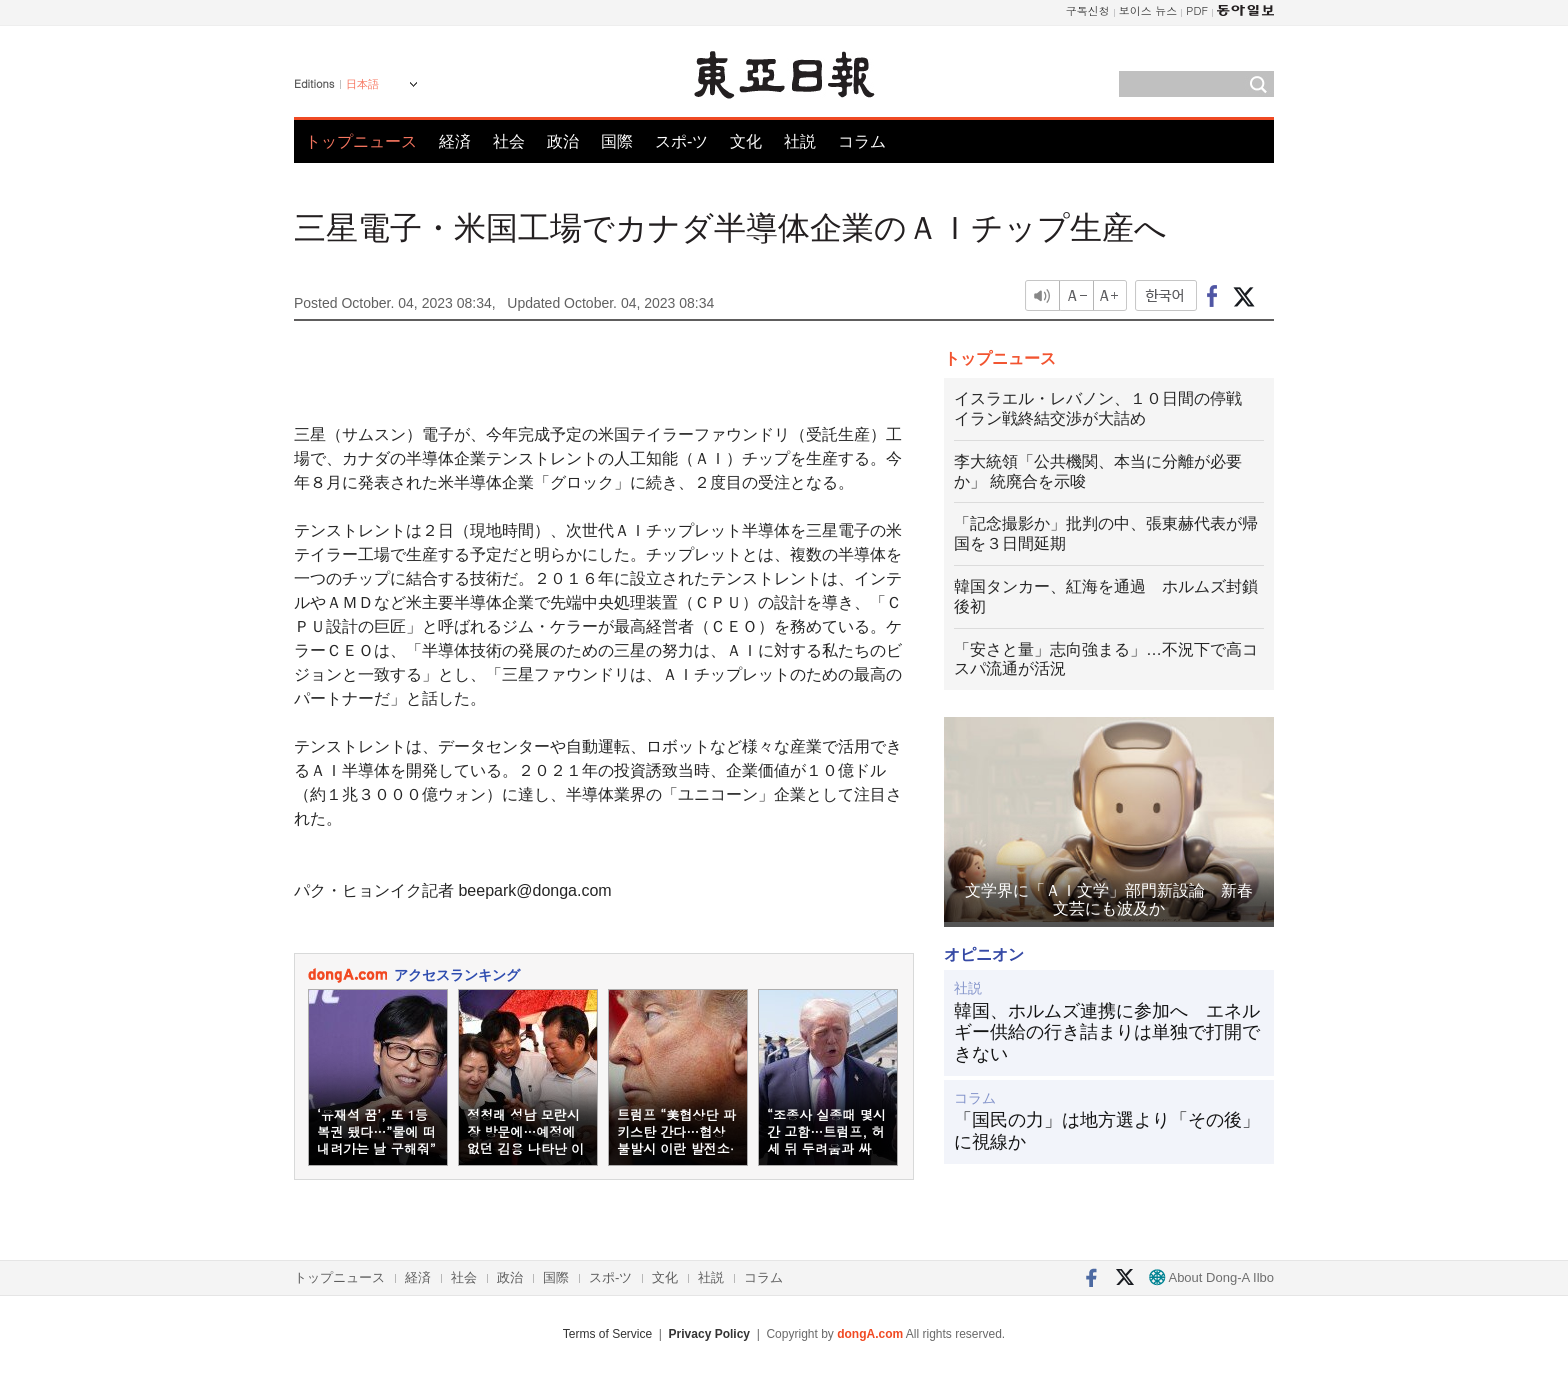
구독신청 (1088, 10)
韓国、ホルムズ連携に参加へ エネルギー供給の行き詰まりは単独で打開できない (1107, 1032)
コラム (862, 141)
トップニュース (361, 141)
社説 (800, 141)
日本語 (362, 84)
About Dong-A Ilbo (1211, 1277)
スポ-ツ (681, 141)
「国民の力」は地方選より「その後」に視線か (1107, 1131)
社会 (509, 141)
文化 (746, 141)
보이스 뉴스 (1148, 10)
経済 (455, 141)
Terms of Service (607, 1334)
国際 (617, 141)
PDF (1197, 10)
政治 (563, 141)
